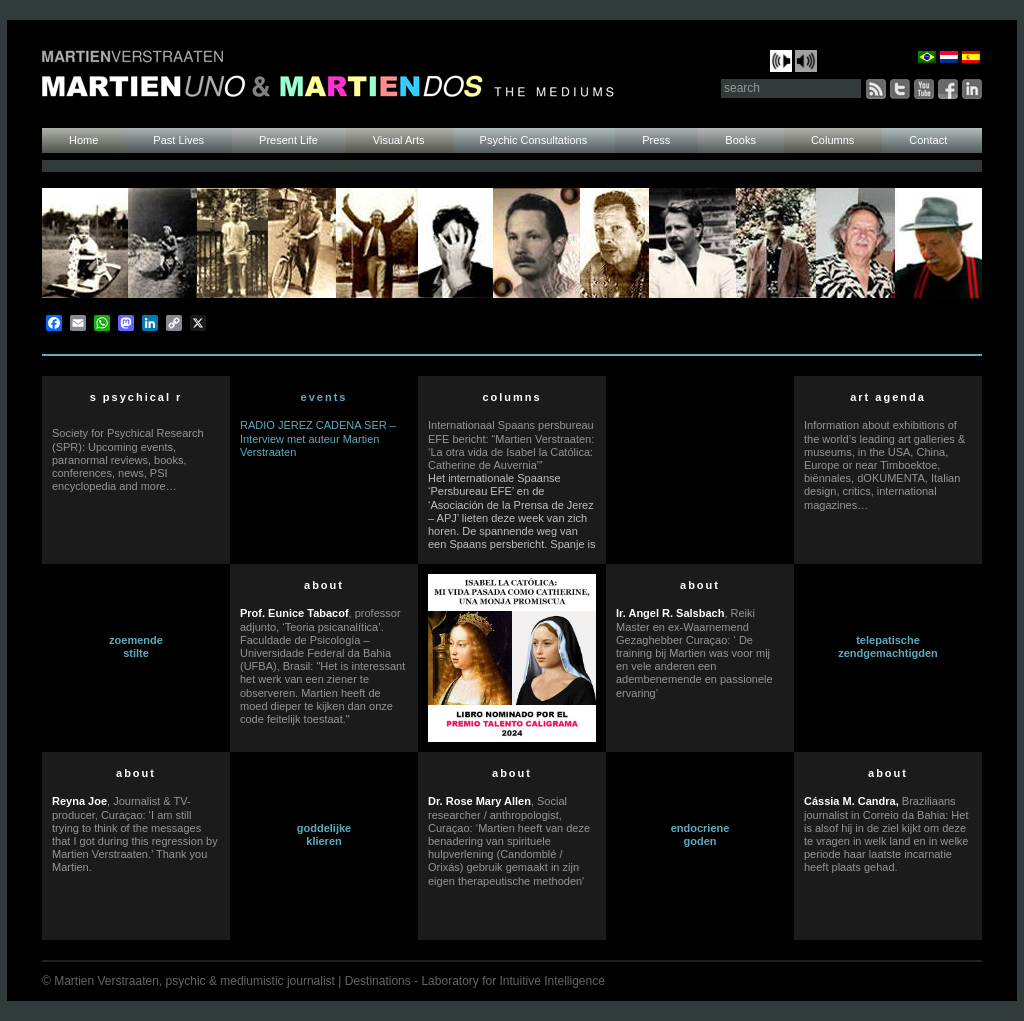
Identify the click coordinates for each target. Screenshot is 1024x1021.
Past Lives (178, 140)
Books (740, 140)
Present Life (288, 140)
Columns (832, 140)
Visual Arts (399, 140)
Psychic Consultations (534, 140)
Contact (928, 140)
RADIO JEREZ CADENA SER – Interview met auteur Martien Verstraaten (318, 438)
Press (656, 140)
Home (83, 140)
